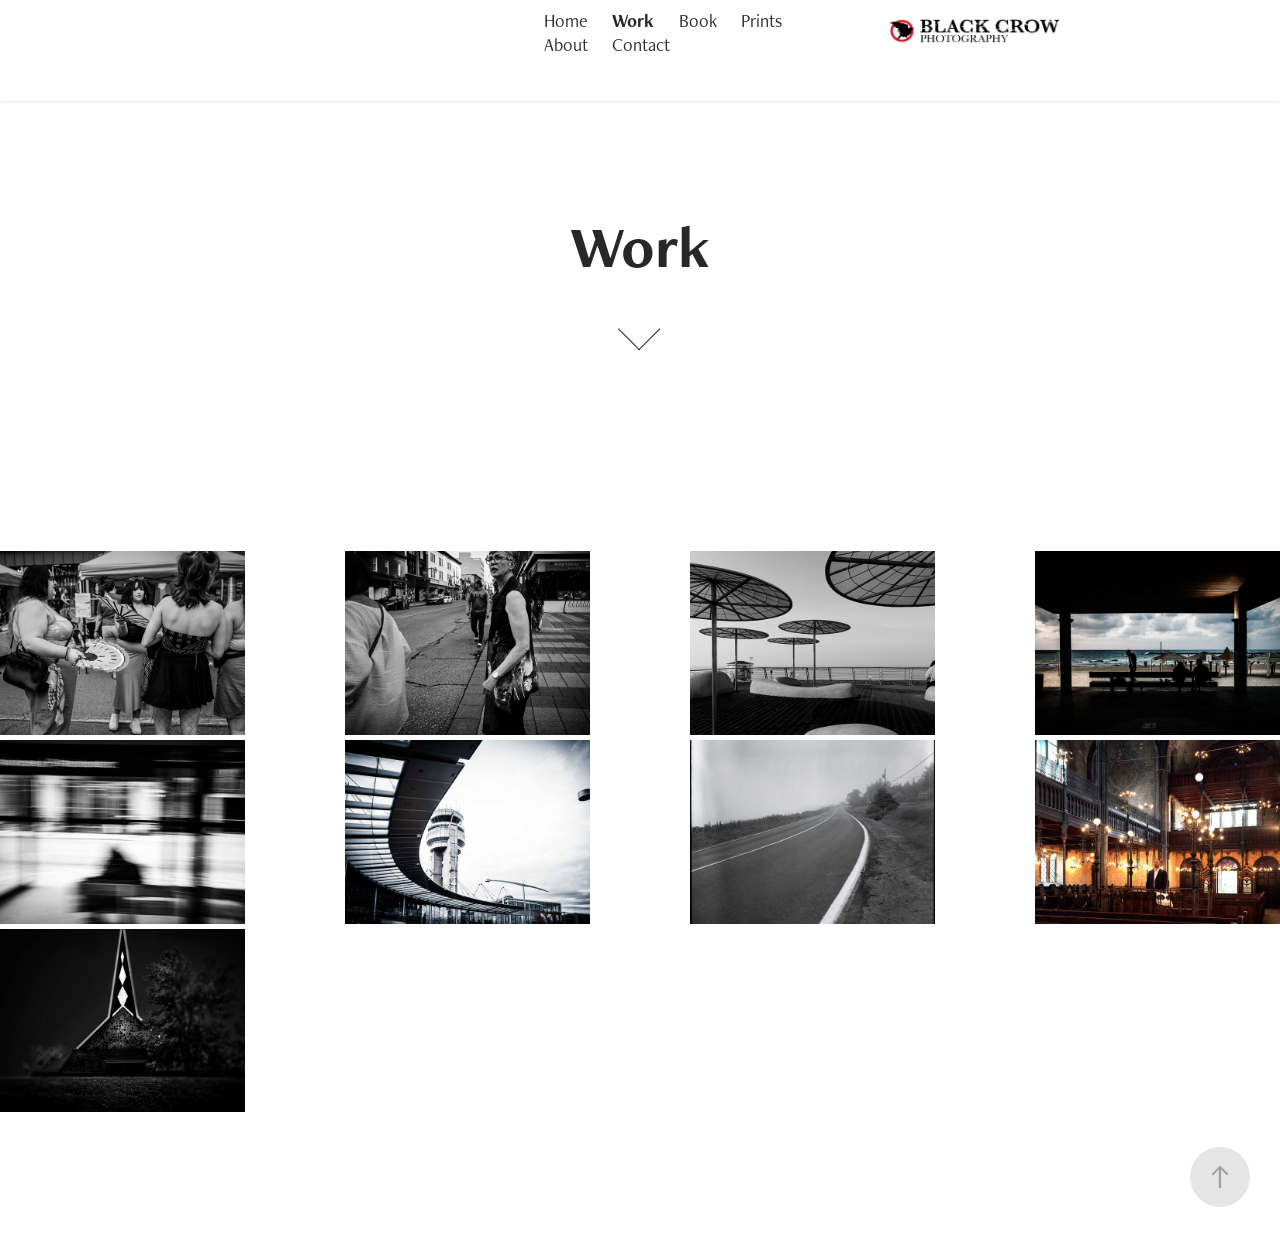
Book (698, 20)
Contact (641, 44)
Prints (761, 20)
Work (633, 20)
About (566, 44)
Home (566, 20)
